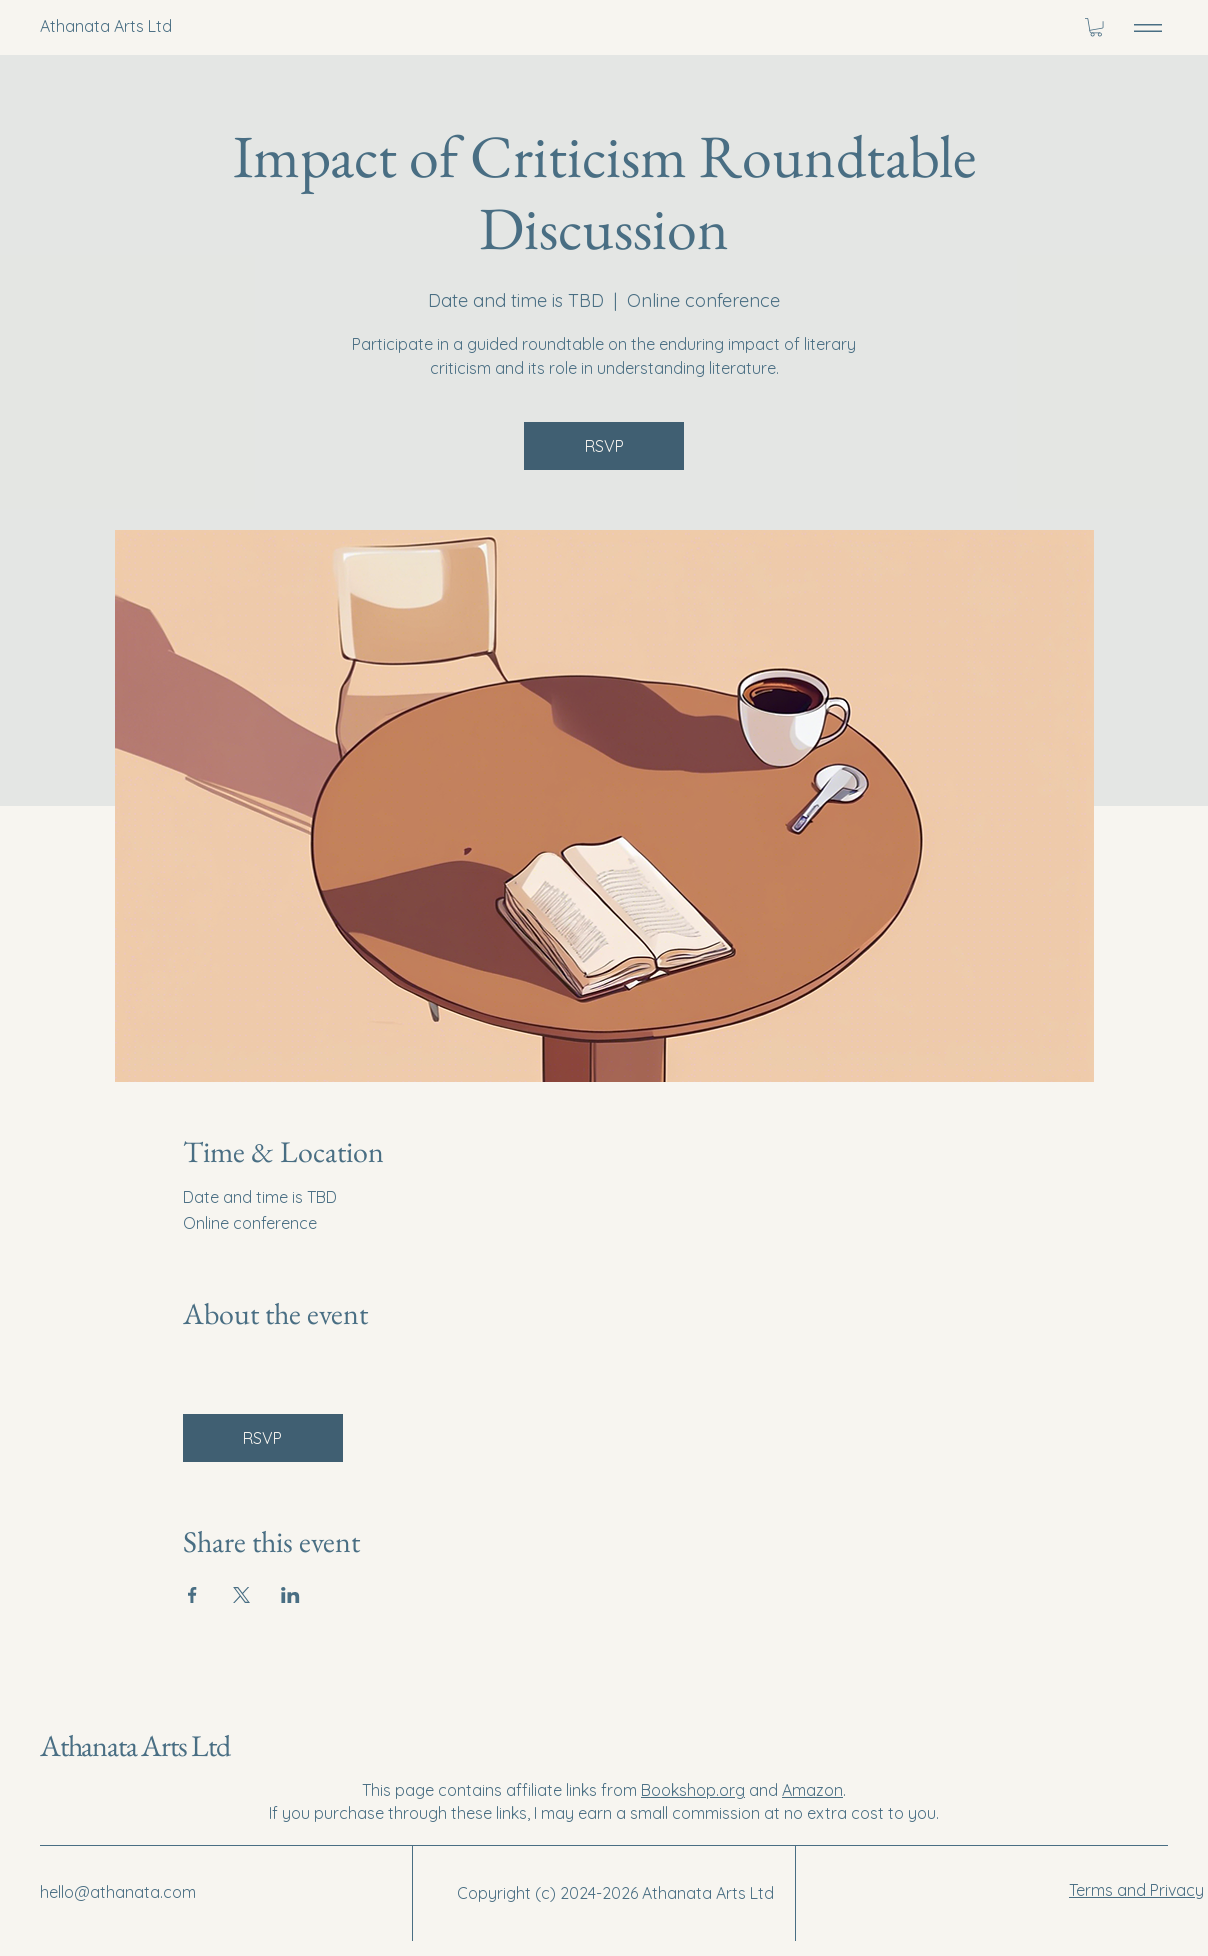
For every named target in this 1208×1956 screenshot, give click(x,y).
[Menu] (1148, 27)
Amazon (812, 1790)
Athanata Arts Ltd (135, 1745)
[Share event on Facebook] (192, 1595)
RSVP (604, 446)
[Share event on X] (241, 1595)
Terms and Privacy (1136, 1890)
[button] (1096, 27)
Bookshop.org (693, 1790)
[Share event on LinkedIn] (290, 1595)
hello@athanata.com (118, 1892)
